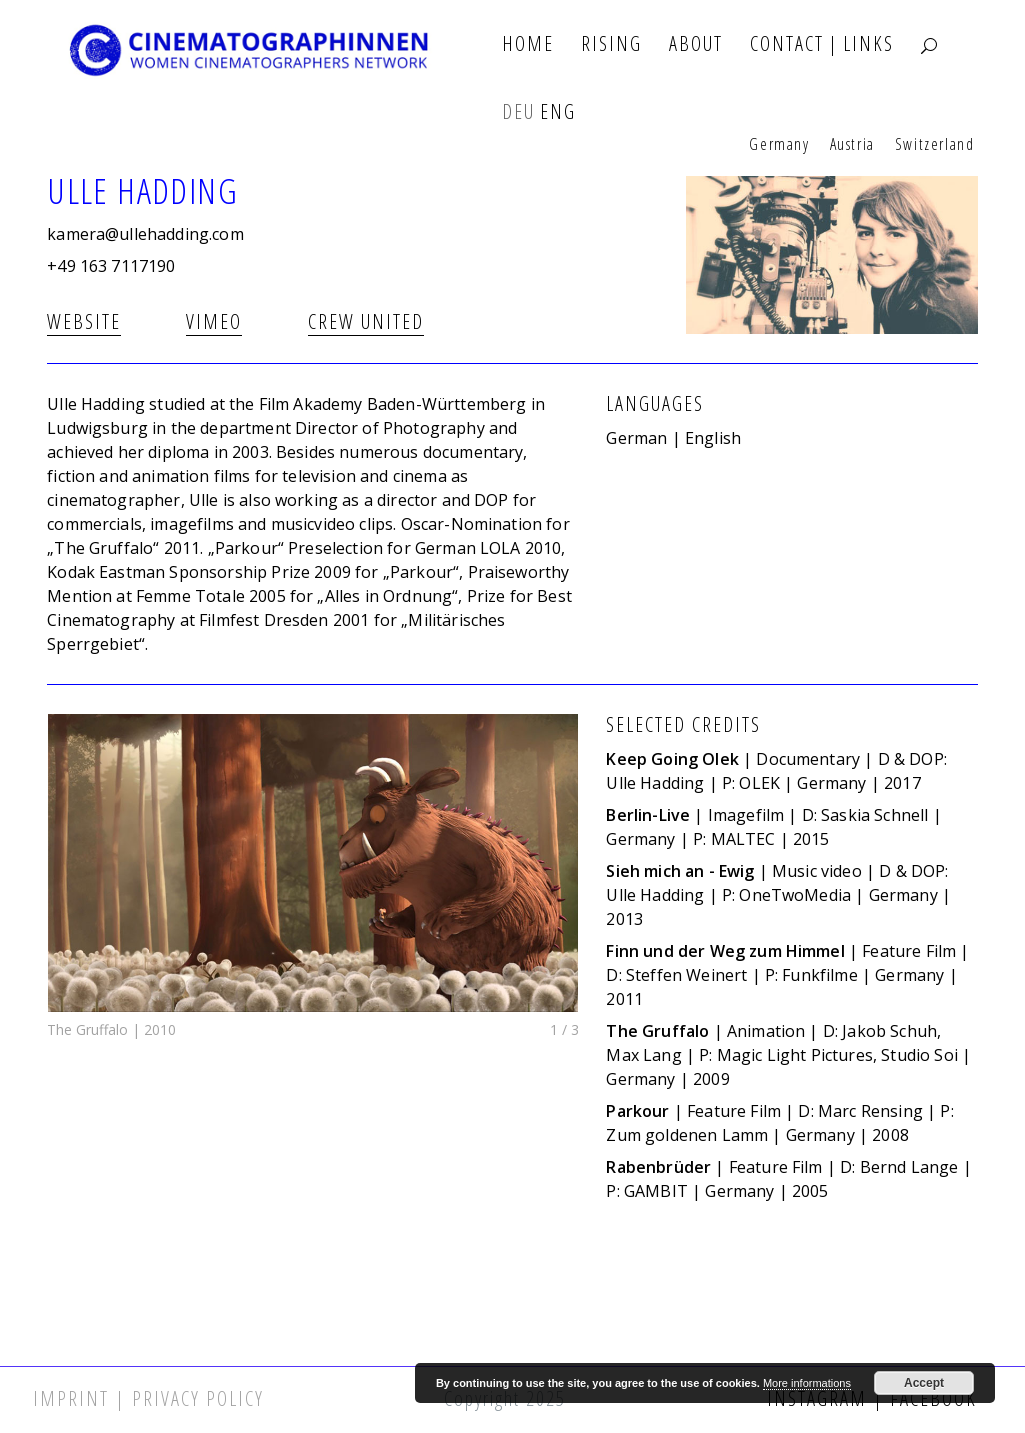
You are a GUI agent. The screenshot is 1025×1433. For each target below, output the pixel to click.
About (696, 44)
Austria (852, 145)
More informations (807, 1383)
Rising (611, 44)
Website (84, 321)
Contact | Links (822, 44)
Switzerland (935, 145)
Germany (779, 145)
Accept (924, 1383)
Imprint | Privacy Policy (148, 1398)
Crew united (366, 321)
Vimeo (214, 321)
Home (528, 44)
